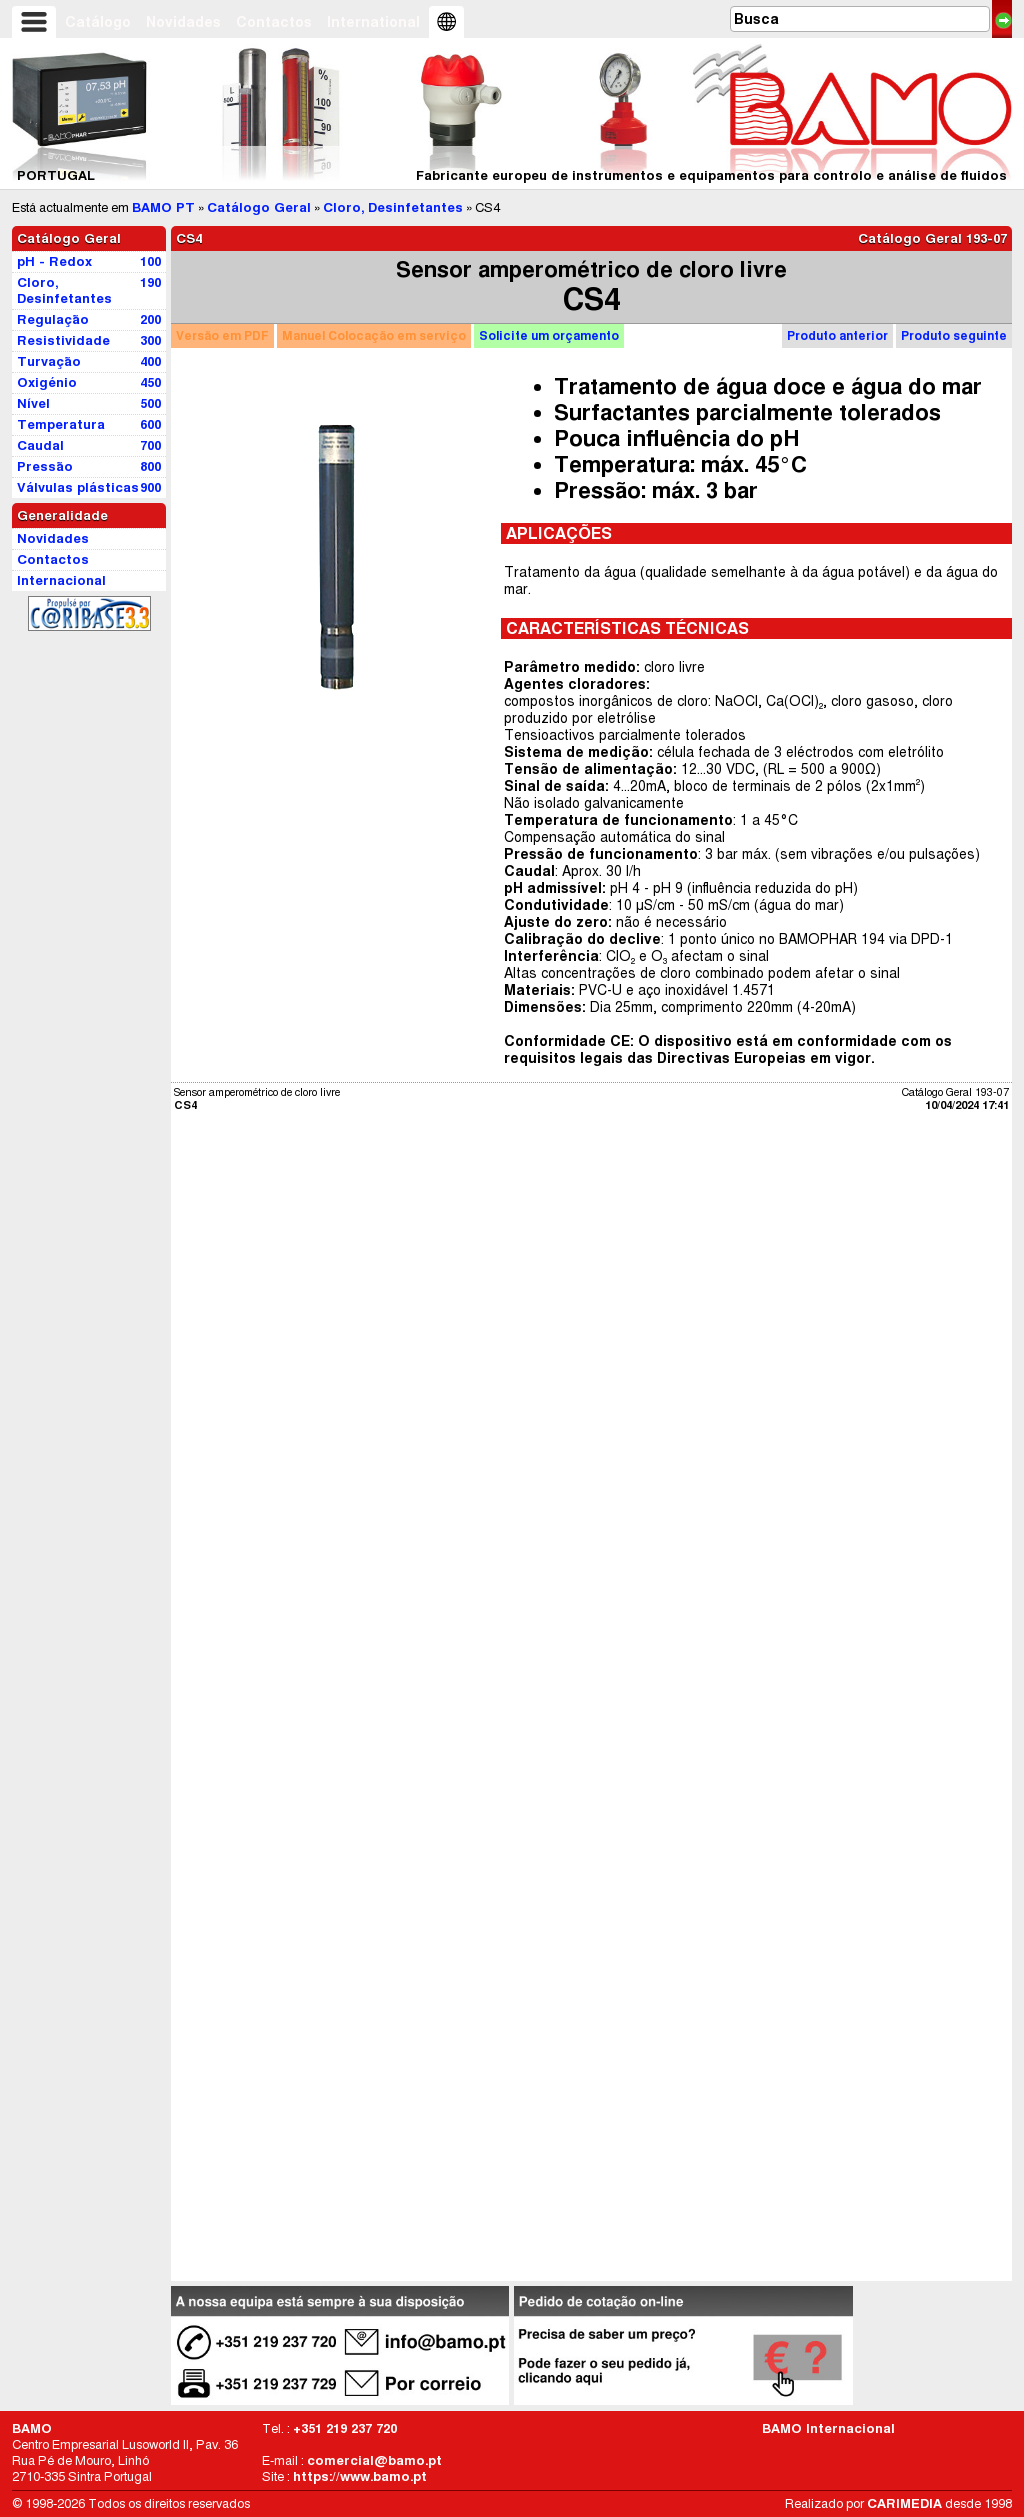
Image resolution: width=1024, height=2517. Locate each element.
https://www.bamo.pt (360, 2476)
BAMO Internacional (828, 2428)
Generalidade (62, 515)
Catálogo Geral (259, 207)
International (373, 22)
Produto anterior (837, 335)
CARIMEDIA (904, 2503)
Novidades (183, 22)
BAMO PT (163, 207)
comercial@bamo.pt (374, 2460)
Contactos (274, 22)
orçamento (549, 335)
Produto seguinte (954, 335)
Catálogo (98, 22)
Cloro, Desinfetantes (393, 207)
